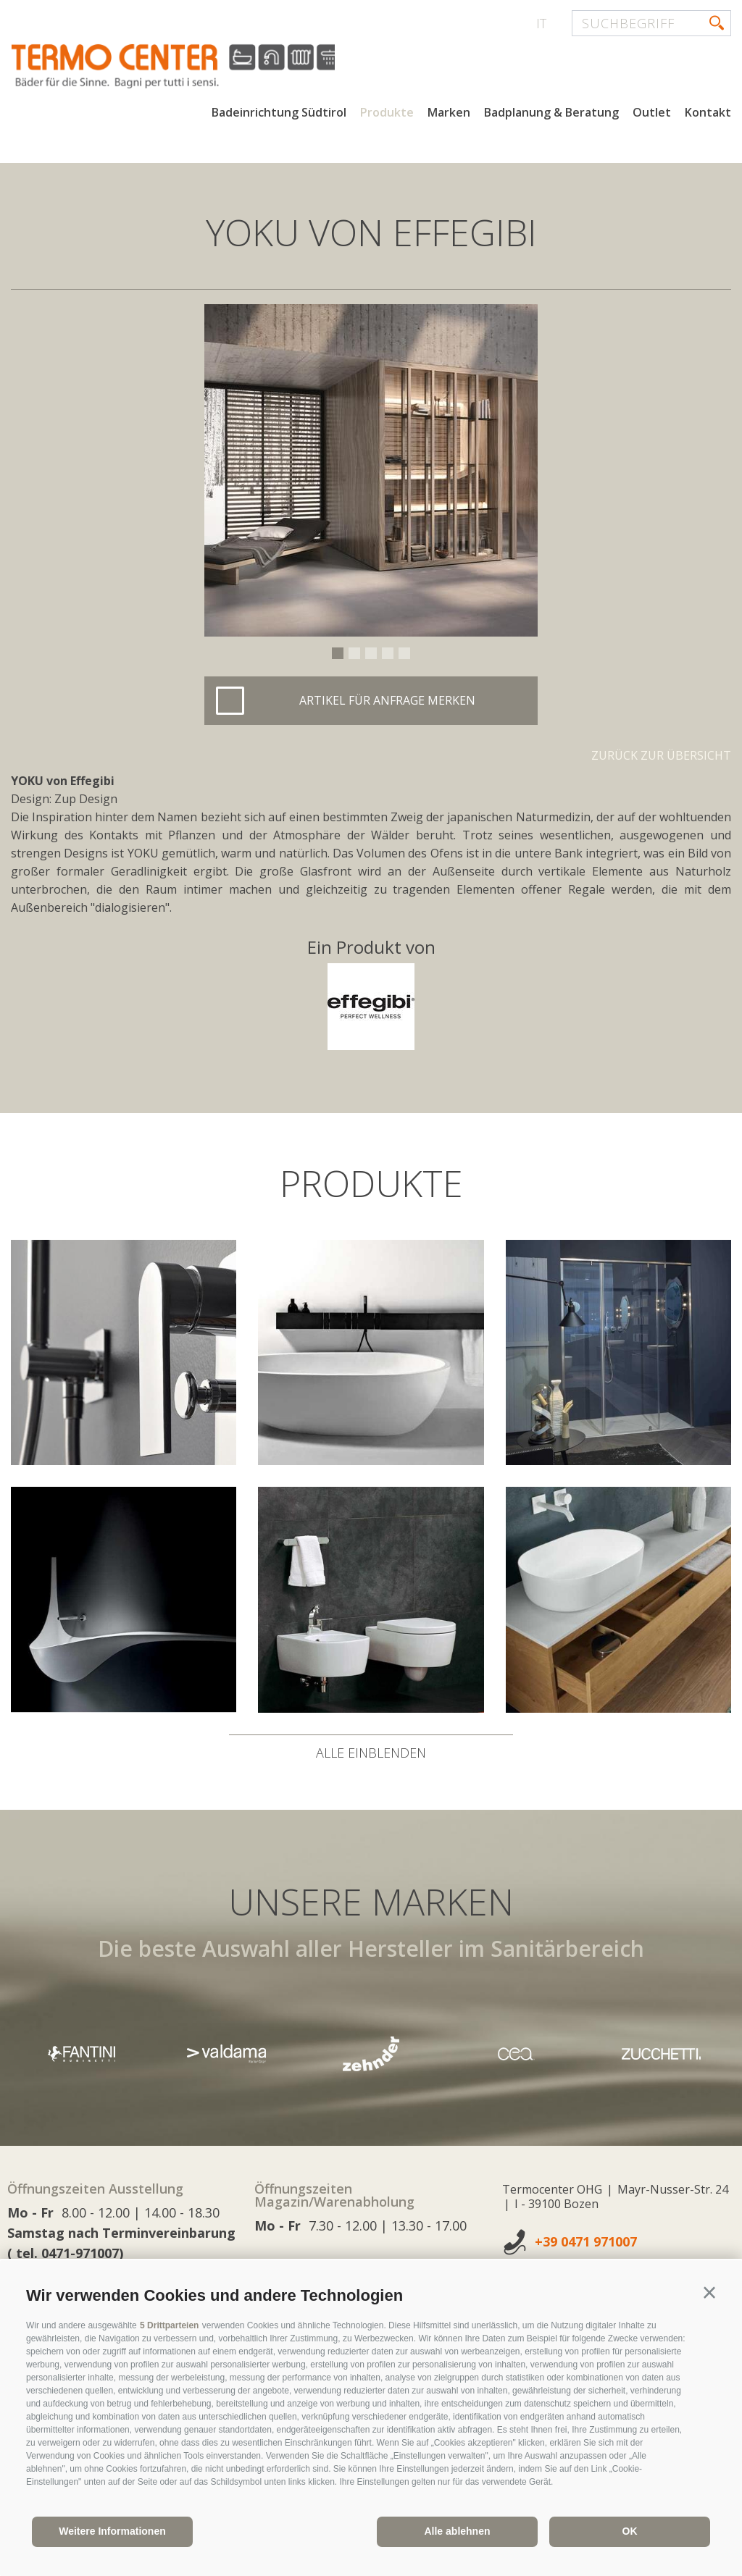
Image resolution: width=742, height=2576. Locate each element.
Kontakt (708, 114)
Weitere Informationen (112, 2531)
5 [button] (404, 653)
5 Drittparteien (169, 2325)
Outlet (652, 114)
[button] (709, 2292)
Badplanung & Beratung (551, 114)
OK (630, 2531)
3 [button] (371, 653)
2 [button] (354, 653)
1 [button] (337, 653)
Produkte (387, 114)
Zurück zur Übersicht (661, 755)
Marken (449, 114)
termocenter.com (185, 67)
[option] (371, 470)
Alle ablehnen (457, 2531)
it (541, 23)
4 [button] (387, 653)
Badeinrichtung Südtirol (279, 114)
